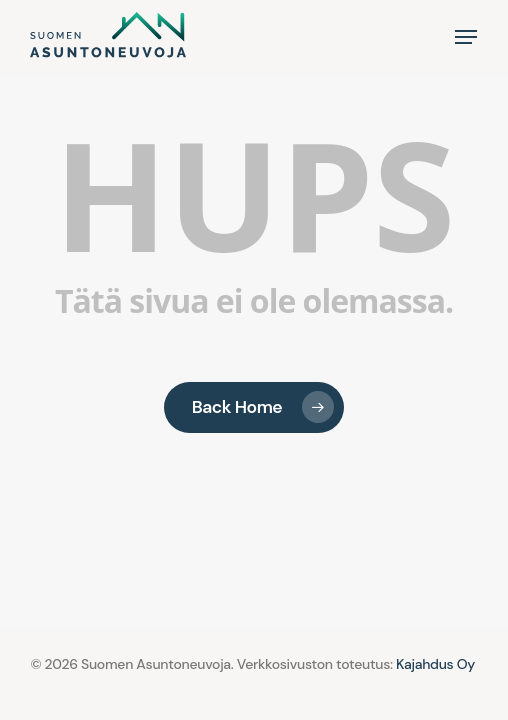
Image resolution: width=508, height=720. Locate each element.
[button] (466, 37)
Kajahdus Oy (435, 664)
